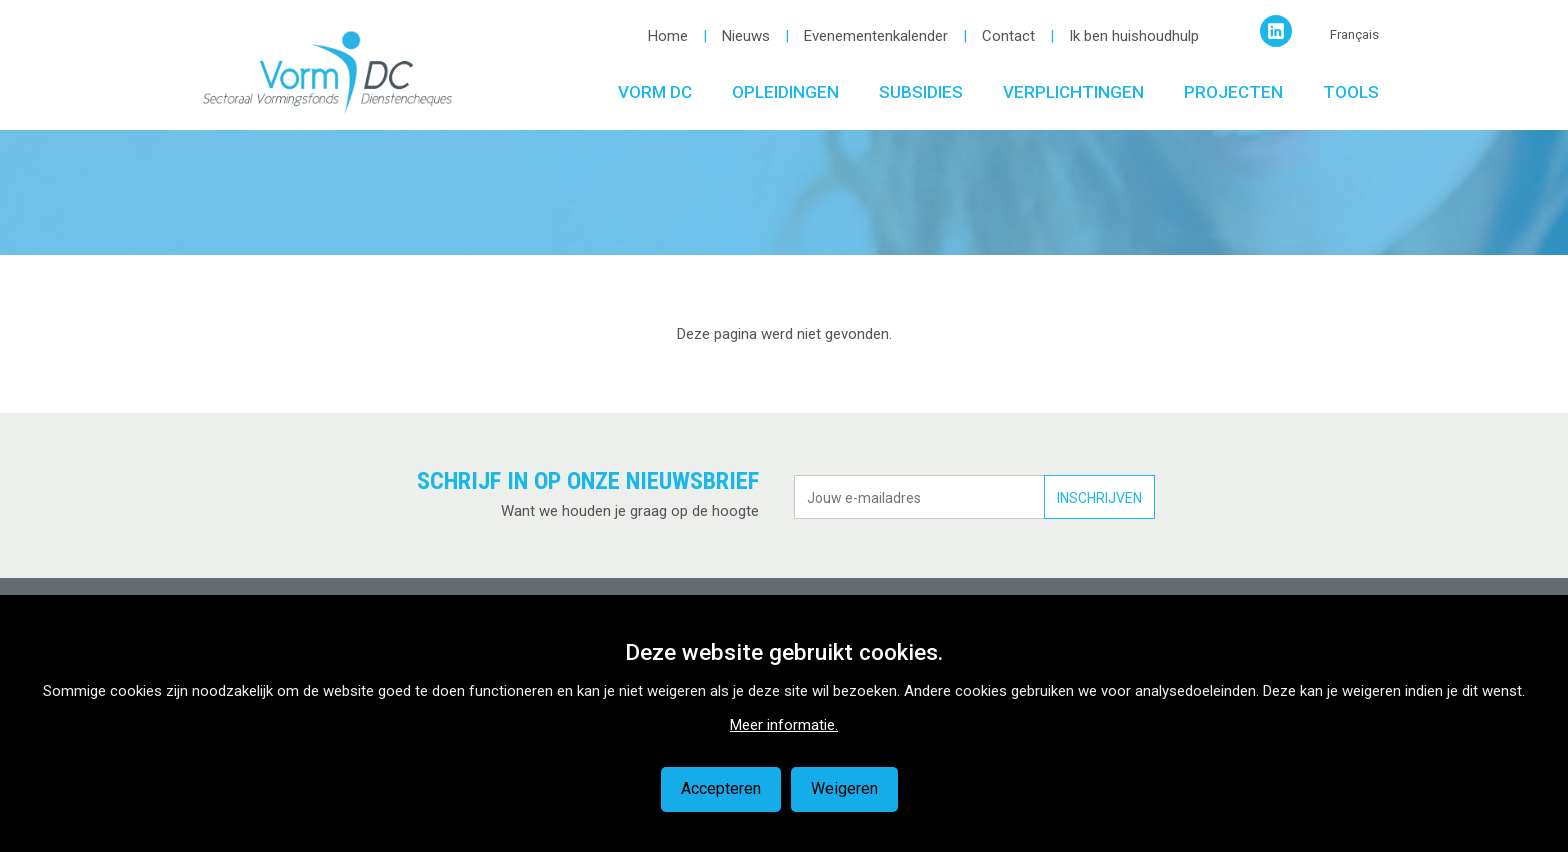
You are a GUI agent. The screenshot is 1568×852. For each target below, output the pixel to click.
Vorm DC (655, 92)
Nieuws (746, 36)
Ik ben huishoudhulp (1134, 36)
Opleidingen (785, 92)
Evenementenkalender (876, 36)
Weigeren (844, 788)
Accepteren (721, 788)
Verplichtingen (1073, 92)
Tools (1351, 92)
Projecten (1233, 92)
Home (668, 36)
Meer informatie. (784, 725)
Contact (1008, 36)
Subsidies (921, 92)
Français (1354, 34)
